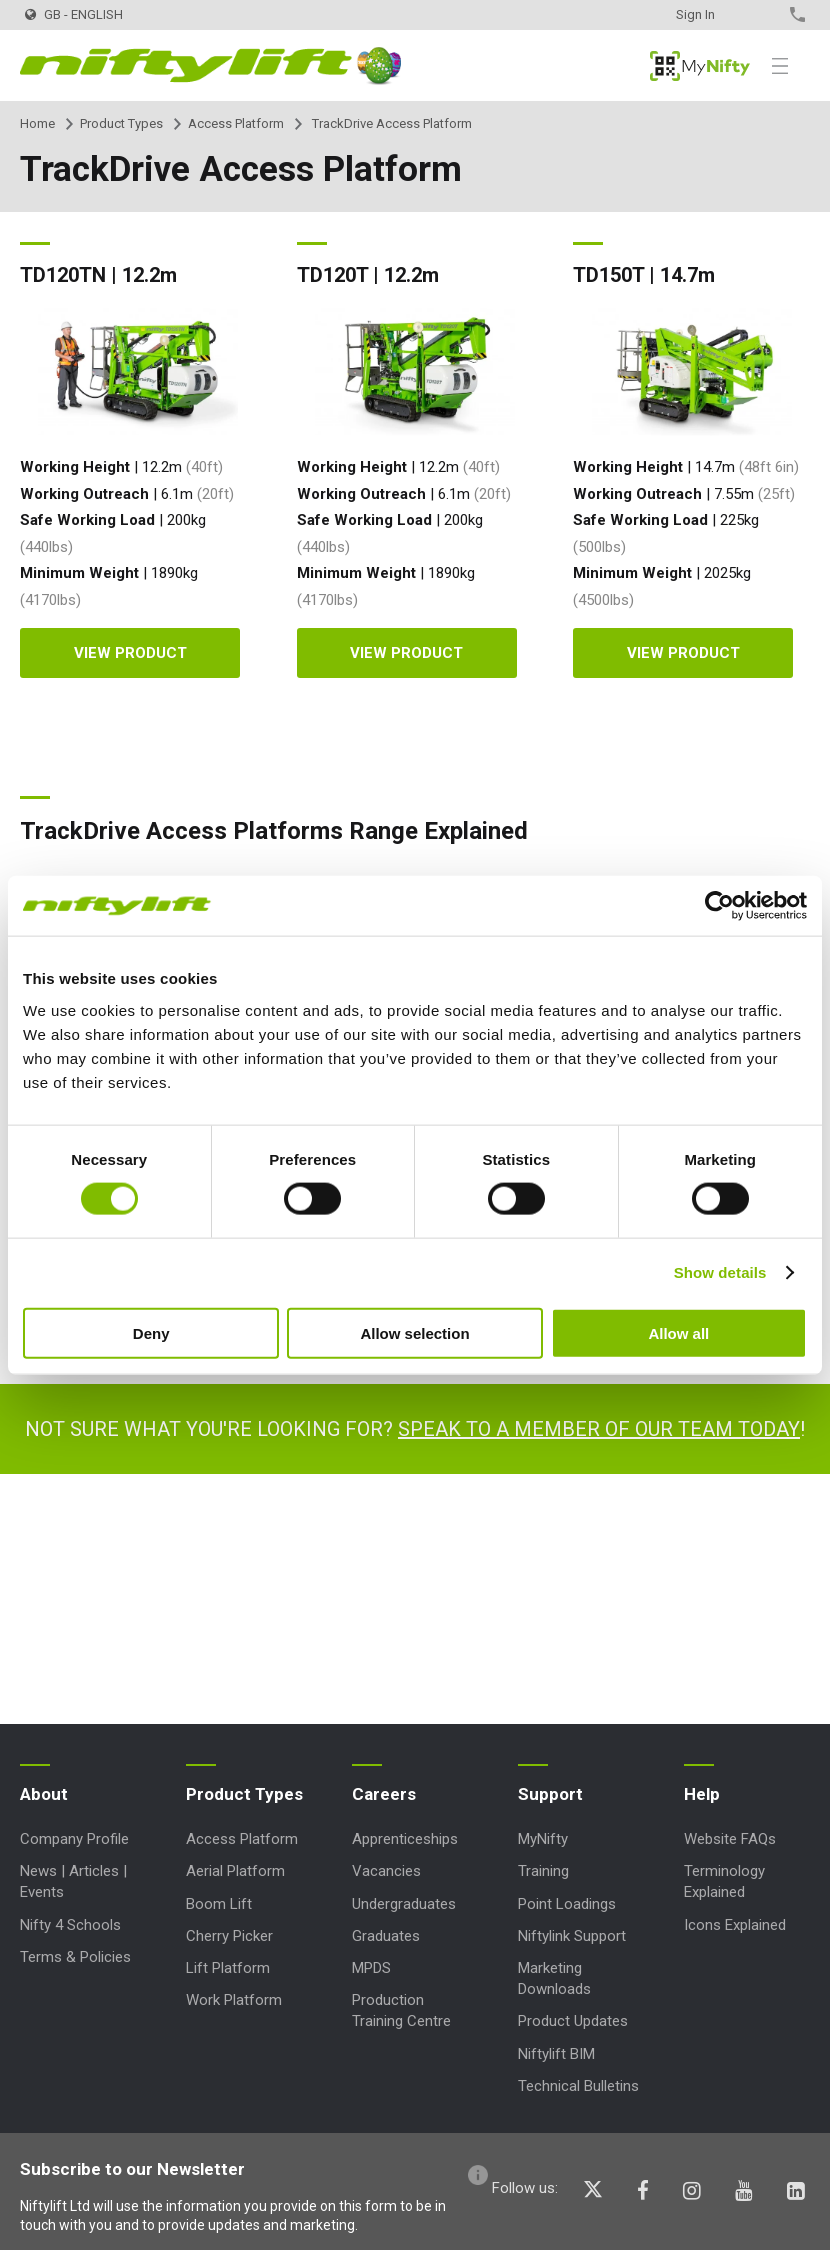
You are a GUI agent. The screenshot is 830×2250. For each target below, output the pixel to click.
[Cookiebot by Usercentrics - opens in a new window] (719, 906)
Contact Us (762, 14)
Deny (151, 1332)
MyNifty (700, 66)
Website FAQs (730, 1839)
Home (37, 123)
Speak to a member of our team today (599, 1429)
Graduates (386, 1936)
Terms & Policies (75, 1957)
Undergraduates (404, 1904)
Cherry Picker (229, 1936)
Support (550, 1794)
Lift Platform (228, 1968)
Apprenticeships (405, 1839)
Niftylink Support (572, 1936)
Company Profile (74, 1839)
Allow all (678, 1332)
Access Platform (236, 123)
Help (702, 1794)
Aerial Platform (235, 1871)
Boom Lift (219, 1904)
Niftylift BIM (556, 2054)
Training (543, 1871)
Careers (384, 1794)
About (44, 1794)
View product (130, 653)
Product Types (121, 123)
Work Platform (234, 2000)
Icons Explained (735, 1925)
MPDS (371, 1968)
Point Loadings (567, 1904)
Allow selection (414, 1332)
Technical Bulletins (578, 2086)
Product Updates (573, 2021)
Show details (720, 1272)
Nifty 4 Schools (70, 1925)
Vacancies (386, 1871)
